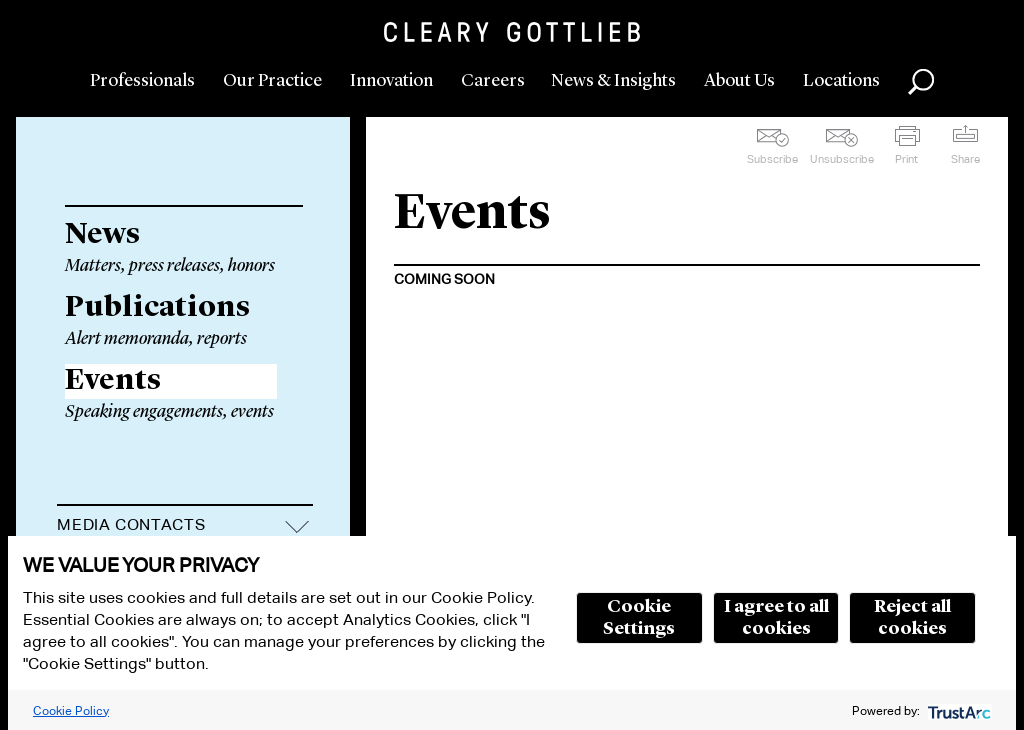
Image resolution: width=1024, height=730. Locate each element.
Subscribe (772, 159)
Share (965, 159)
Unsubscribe (842, 159)
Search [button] (921, 82)
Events (113, 381)
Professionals (142, 81)
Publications (157, 308)
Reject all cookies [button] (912, 618)
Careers (493, 81)
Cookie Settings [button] (639, 618)
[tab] (185, 527)
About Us (739, 81)
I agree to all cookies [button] (776, 618)
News (102, 235)
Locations (841, 81)
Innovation (391, 81)
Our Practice (272, 81)
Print (906, 159)
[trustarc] (957, 710)
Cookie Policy (71, 710)
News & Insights (613, 81)
